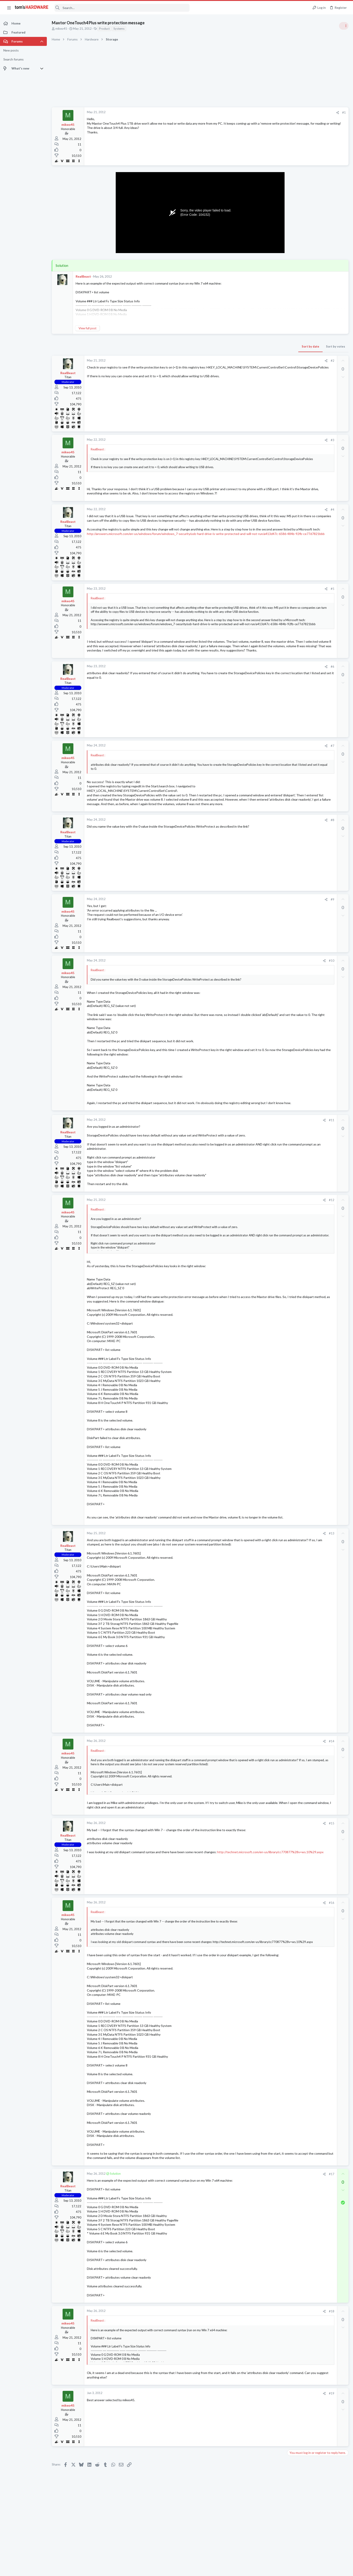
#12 (259, 1230)
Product (104, 28)
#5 (260, 597)
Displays (294, 500)
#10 (259, 986)
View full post (87, 328)
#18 (259, 2358)
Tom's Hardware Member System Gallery (317, 254)
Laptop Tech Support (303, 483)
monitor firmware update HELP (317, 492)
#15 (259, 1862)
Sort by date (238, 346)
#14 (259, 1780)
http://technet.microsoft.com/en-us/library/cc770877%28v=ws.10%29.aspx (140, 1895)
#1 (272, 112)
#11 (259, 1150)
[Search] (122, 8)
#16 (259, 1941)
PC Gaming (296, 292)
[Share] (265, 112)
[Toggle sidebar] (343, 26)
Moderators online (297, 626)
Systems (118, 28)
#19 (259, 2440)
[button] (9, 7)
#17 (259, 2221)
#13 (259, 1568)
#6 (260, 687)
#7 (260, 767)
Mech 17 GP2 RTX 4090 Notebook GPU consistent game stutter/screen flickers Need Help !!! (315, 531)
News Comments (300, 410)
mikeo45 (61, 28)
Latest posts (291, 461)
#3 (260, 440)
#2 (260, 360)
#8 (260, 845)
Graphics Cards (299, 344)
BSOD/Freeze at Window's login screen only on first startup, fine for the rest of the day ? (318, 601)
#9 (260, 925)
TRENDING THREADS (296, 244)
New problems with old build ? (317, 510)
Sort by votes (263, 346)
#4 (260, 518)
